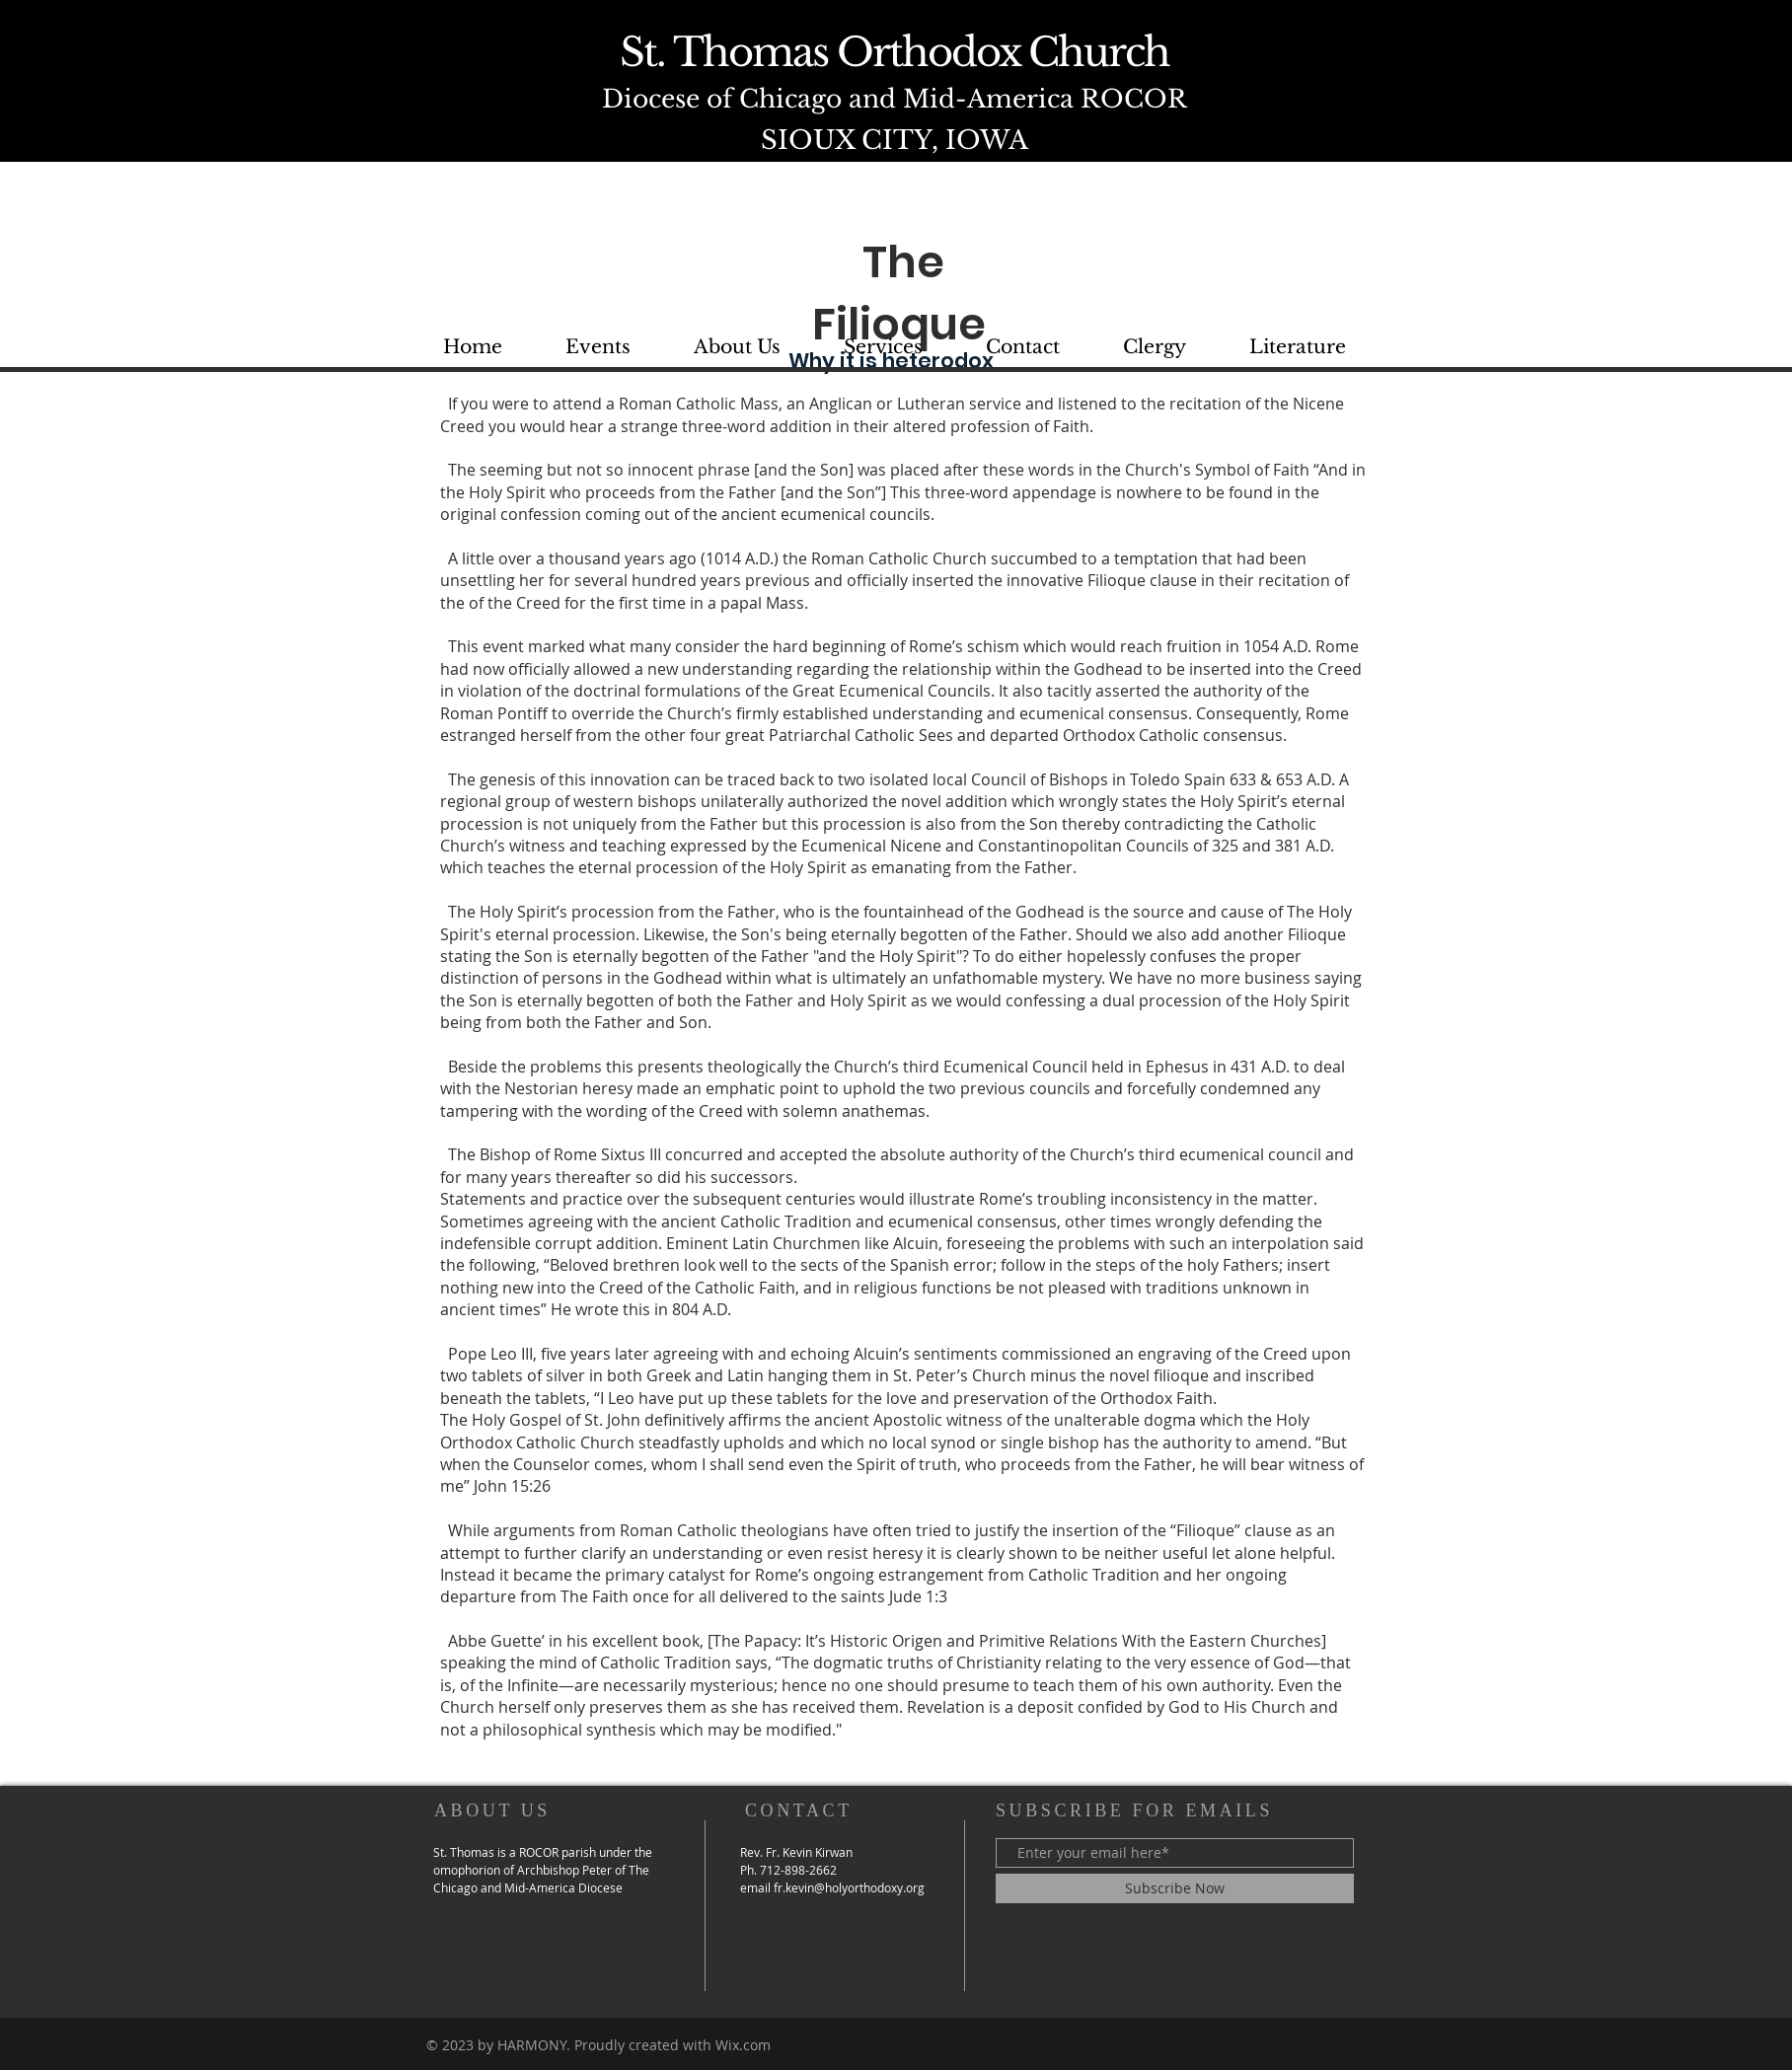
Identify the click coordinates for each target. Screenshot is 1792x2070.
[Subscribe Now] (1175, 1888)
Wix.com (743, 2044)
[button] (1298, 347)
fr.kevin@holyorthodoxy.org (849, 1887)
